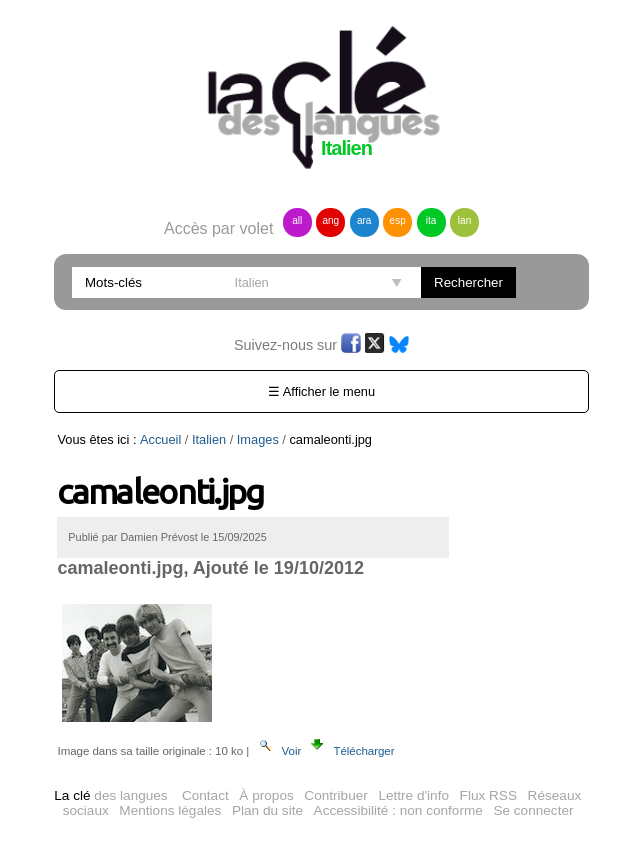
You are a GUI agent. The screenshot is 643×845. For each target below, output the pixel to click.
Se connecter (533, 810)
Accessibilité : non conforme (398, 810)
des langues (110, 795)
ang (330, 220)
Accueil (160, 439)
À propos (266, 795)
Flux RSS (488, 795)
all (297, 220)
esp (398, 220)
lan (464, 220)
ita (431, 220)
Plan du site (267, 810)
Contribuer (335, 795)
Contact (205, 795)
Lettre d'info (413, 795)
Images (258, 439)
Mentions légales (170, 810)
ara (364, 220)
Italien (209, 439)
